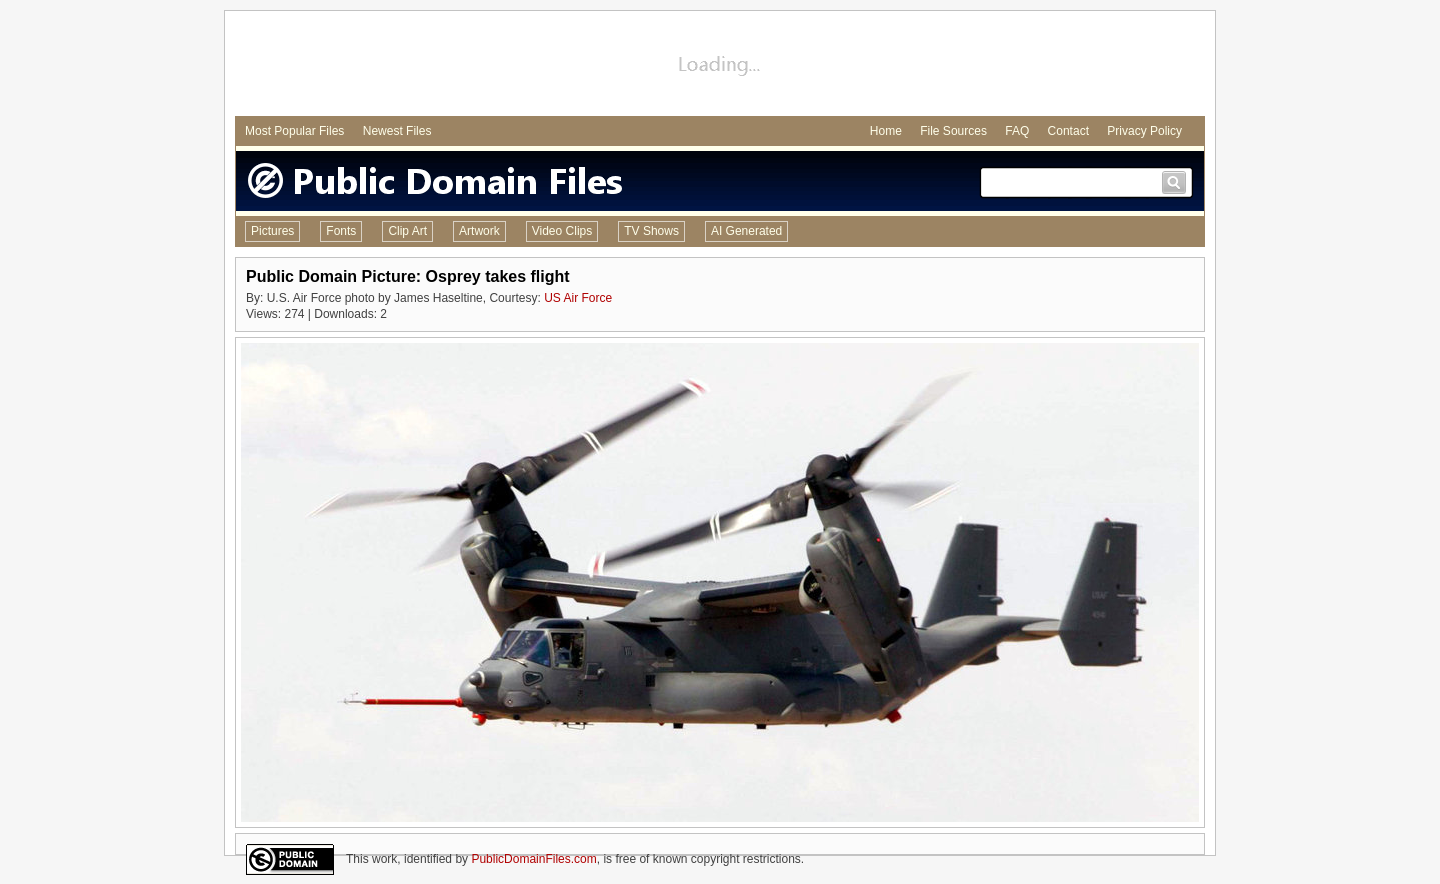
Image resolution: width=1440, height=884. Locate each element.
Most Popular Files (294, 131)
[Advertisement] (720, 66)
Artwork (479, 231)
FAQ (1017, 131)
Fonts (341, 231)
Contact (1068, 131)
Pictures (272, 231)
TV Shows (651, 231)
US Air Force (578, 298)
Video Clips (562, 231)
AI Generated (746, 231)
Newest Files (397, 131)
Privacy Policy (1144, 131)
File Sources (953, 131)
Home (886, 131)
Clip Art (407, 231)
